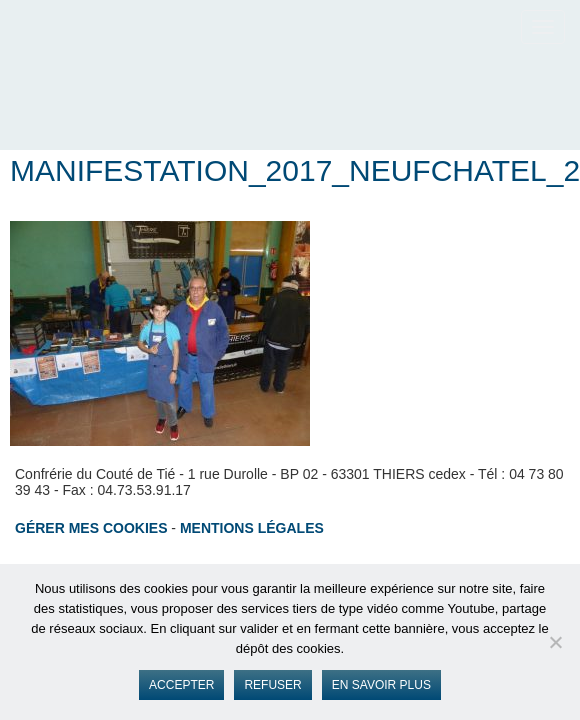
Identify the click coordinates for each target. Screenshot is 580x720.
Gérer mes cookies (91, 528)
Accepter (181, 685)
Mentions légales (252, 528)
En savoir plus (381, 685)
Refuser (272, 685)
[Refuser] (555, 642)
